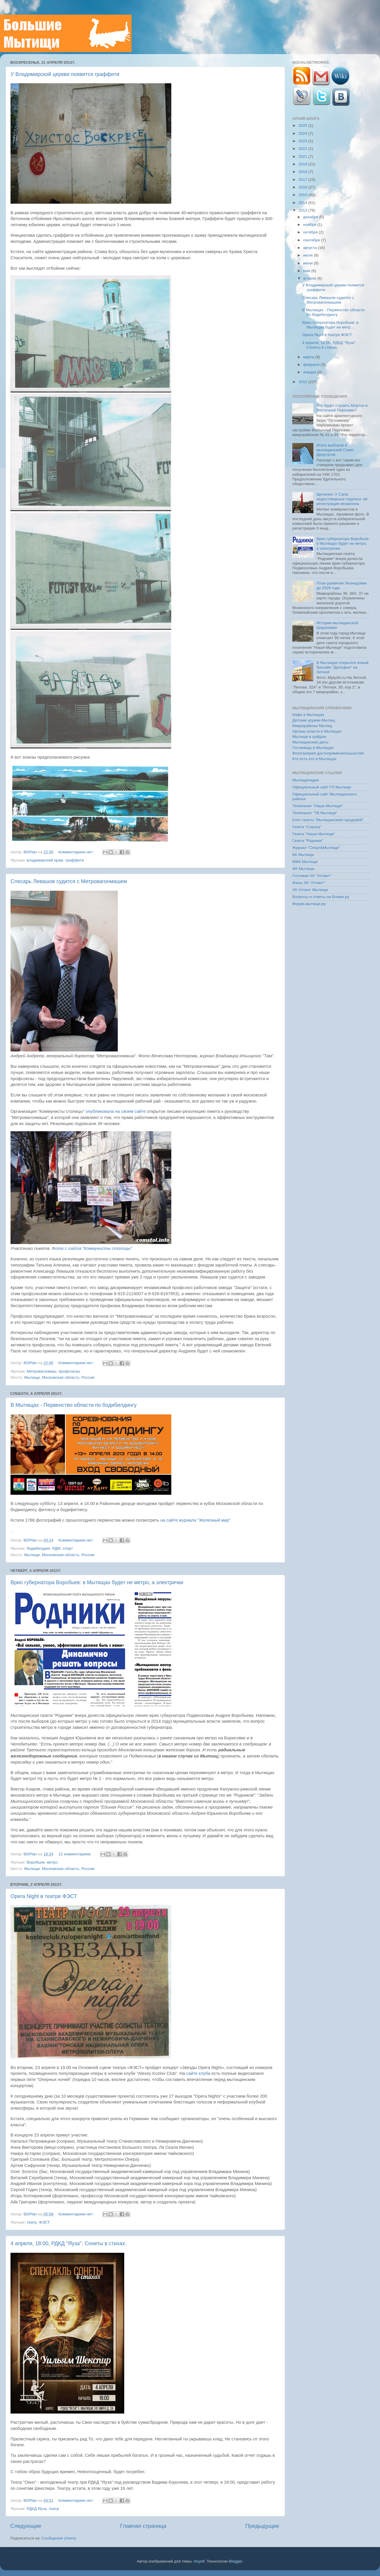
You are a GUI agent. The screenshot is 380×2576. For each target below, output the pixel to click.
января (310, 372)
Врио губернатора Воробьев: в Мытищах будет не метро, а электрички (97, 1582)
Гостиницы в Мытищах (313, 747)
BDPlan (30, 852)
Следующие (25, 2526)
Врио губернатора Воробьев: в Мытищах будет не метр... (330, 324)
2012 (303, 382)
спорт (68, 1548)
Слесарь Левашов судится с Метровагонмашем (69, 881)
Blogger (235, 2561)
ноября (310, 224)
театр (32, 2222)
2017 (303, 179)
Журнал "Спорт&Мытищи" (316, 847)
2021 (303, 156)
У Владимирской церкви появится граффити (65, 74)
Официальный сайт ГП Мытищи (321, 787)
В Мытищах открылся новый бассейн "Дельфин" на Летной (342, 667)
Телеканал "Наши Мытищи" (317, 806)
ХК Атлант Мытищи (310, 889)
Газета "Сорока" (307, 827)
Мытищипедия (305, 780)
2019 (303, 164)
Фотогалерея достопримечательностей (328, 753)
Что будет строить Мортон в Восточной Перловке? (341, 407)
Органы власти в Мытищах (317, 731)
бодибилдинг (38, 1548)
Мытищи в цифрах (309, 736)
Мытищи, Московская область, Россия (59, 1377)
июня (308, 263)
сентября (312, 240)
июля (308, 255)
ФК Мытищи (303, 868)
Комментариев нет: (76, 852)
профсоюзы (69, 1371)
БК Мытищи (303, 854)
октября (311, 232)
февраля (312, 364)
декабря (311, 217)
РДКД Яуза (36, 2508)
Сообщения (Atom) (59, 2538)
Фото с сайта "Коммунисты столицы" (92, 1248)
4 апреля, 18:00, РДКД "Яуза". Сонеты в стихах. (68, 2243)
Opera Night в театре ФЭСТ (44, 1896)
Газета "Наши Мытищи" (313, 834)
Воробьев (35, 1862)
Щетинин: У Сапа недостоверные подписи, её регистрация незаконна (341, 499)
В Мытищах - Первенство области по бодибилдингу (74, 1405)
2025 (303, 125)
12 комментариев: (75, 1854)
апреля (310, 278)
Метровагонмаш (41, 1371)
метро (52, 1862)
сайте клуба (198, 2073)
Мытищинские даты (310, 742)
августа (310, 247)
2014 (303, 202)
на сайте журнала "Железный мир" (195, 1520)
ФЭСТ (44, 2222)
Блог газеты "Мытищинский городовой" (328, 820)
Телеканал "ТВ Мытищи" (314, 813)
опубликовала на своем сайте (116, 1111)
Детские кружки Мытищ (313, 720)
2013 (303, 210)
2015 (303, 195)
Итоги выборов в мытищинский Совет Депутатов (335, 450)
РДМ (56, 1548)
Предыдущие (262, 2526)
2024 (303, 133)
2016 (303, 187)
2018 (303, 171)
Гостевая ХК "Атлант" (311, 875)
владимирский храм (45, 860)
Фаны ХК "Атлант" (308, 882)
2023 (303, 141)
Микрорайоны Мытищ (312, 726)
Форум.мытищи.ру (309, 904)
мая (307, 271)
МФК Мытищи (304, 861)
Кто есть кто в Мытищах (314, 759)
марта (309, 357)
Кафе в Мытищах (308, 714)
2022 (303, 148)
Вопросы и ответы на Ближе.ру (320, 897)
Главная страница (143, 2526)
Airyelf (199, 2561)
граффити (74, 860)
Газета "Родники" (307, 840)
